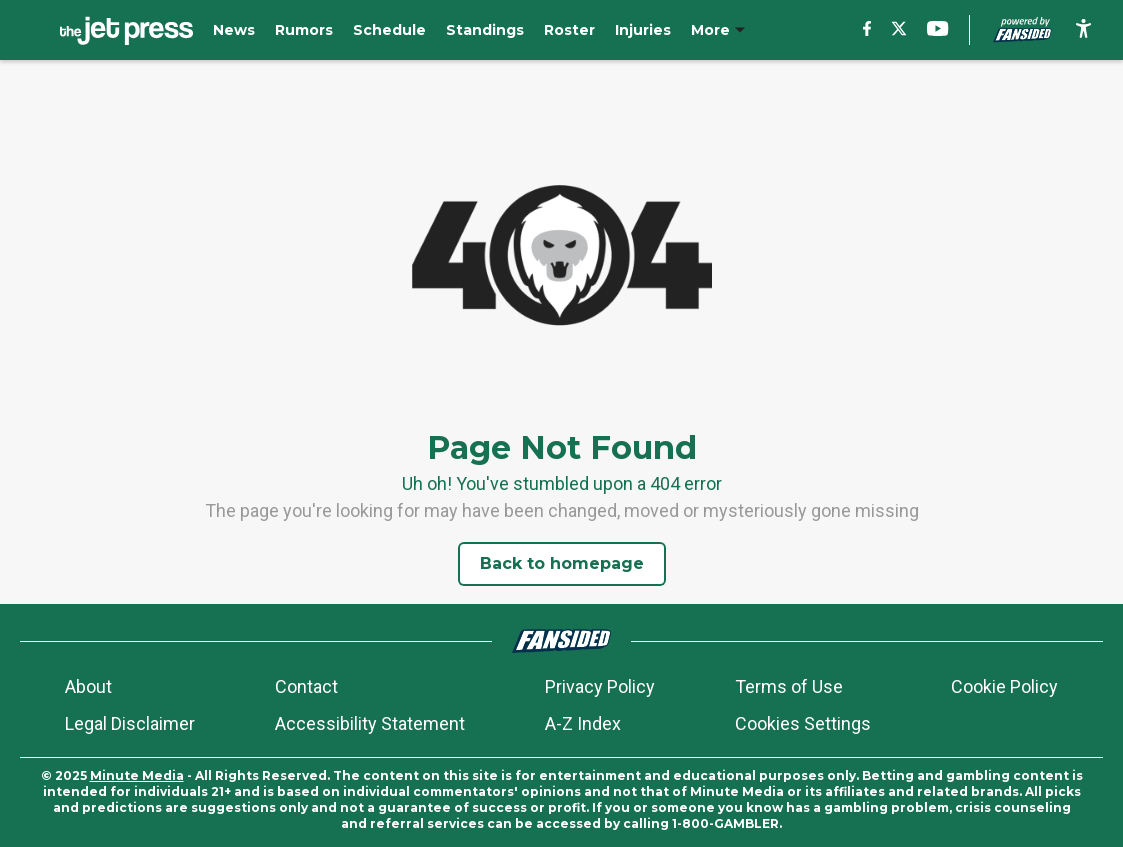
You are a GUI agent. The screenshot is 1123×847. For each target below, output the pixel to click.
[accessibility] (1083, 30)
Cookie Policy (1004, 686)
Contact (306, 686)
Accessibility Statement (370, 723)
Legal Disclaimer (130, 723)
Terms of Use (789, 686)
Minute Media (137, 775)
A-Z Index (583, 723)
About (88, 686)
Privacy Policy (600, 686)
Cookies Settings (803, 723)
